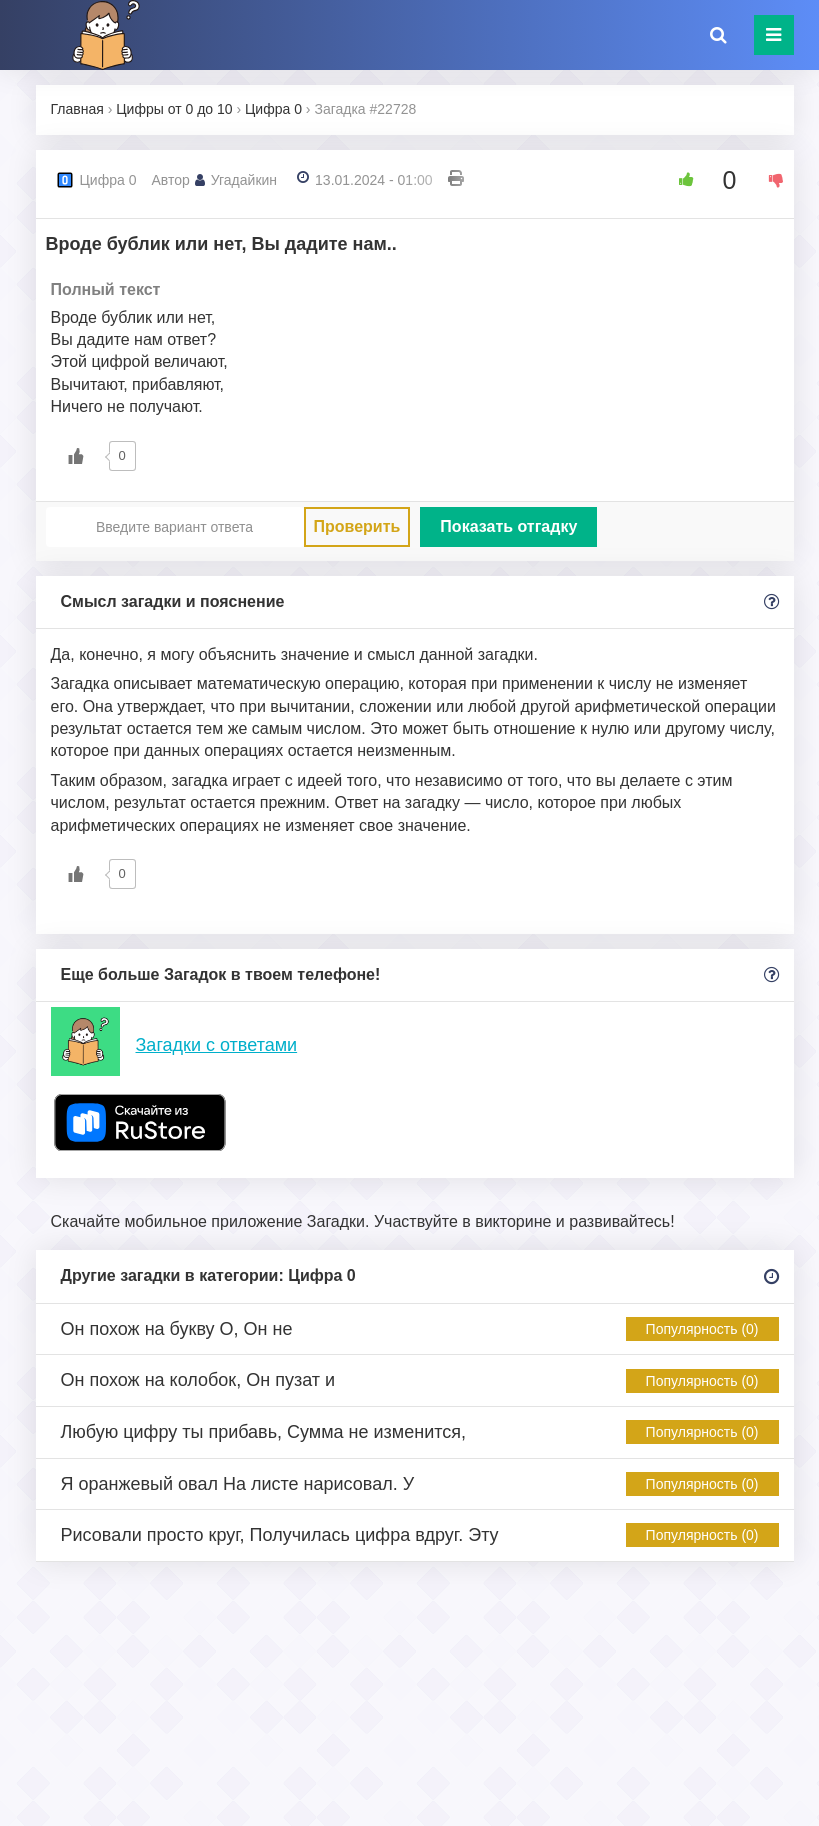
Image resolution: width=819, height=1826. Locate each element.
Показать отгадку (508, 526)
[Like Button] (679, 180)
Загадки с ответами (217, 1045)
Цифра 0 (108, 180)
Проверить (357, 526)
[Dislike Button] (769, 180)
